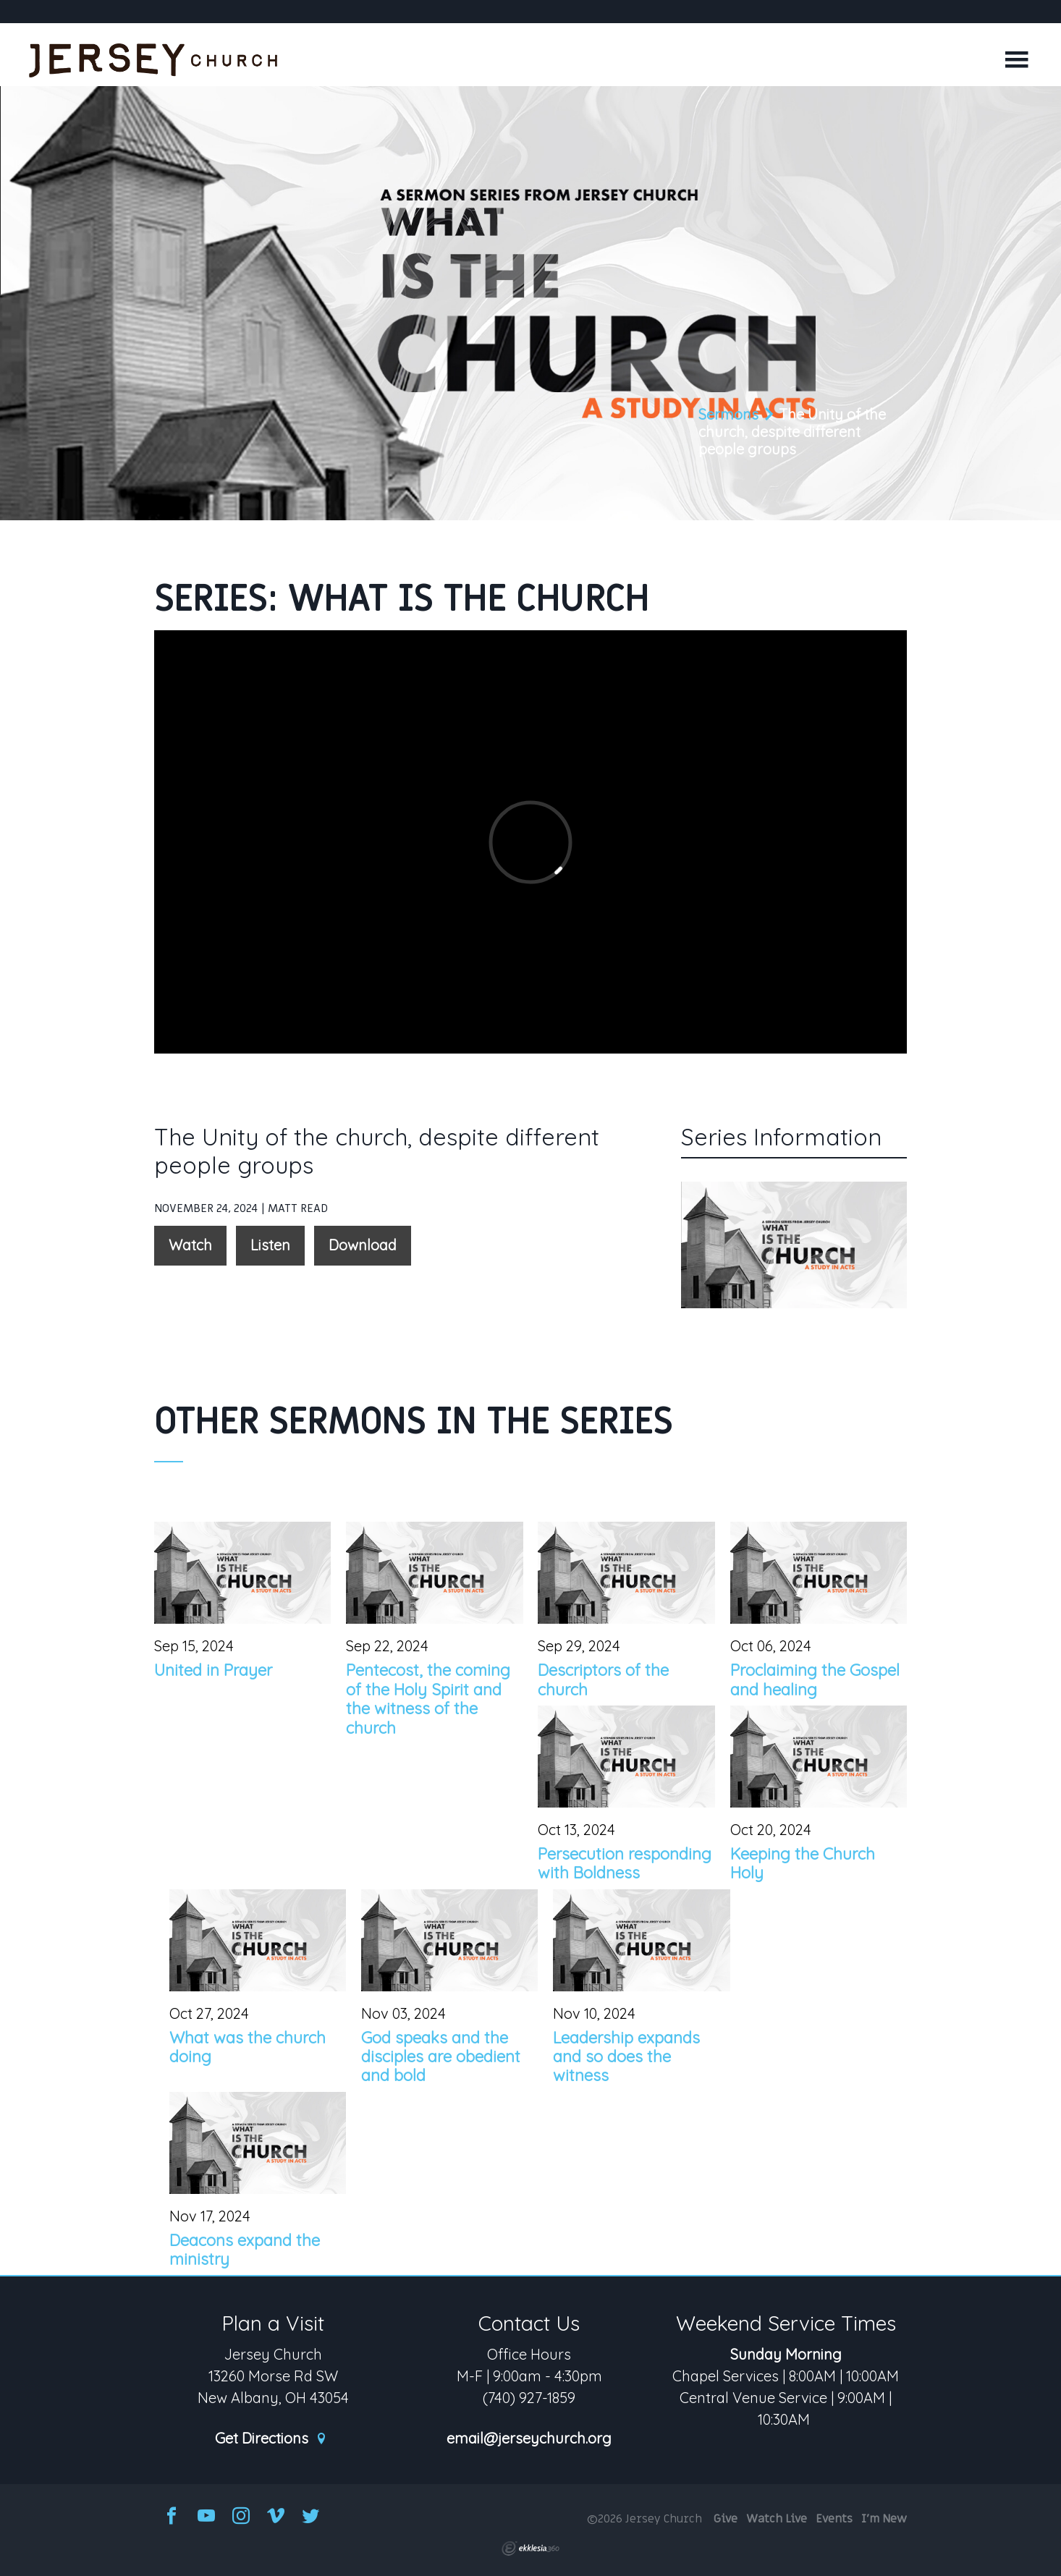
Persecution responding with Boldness (624, 1863)
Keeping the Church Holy (802, 1863)
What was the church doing (247, 2047)
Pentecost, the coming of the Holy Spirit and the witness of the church (428, 1698)
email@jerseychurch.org (529, 2439)
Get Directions (271, 2439)
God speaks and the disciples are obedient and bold (440, 2057)
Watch (190, 1245)
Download (363, 1245)
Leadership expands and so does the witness (626, 2057)
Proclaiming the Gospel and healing (815, 1679)
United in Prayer (213, 1670)
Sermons (728, 414)
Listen (270, 1245)
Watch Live (776, 2519)
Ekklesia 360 (530, 2548)
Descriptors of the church (603, 1679)
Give (725, 2519)
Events (834, 2519)
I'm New (884, 2519)
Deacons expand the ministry (244, 2249)
